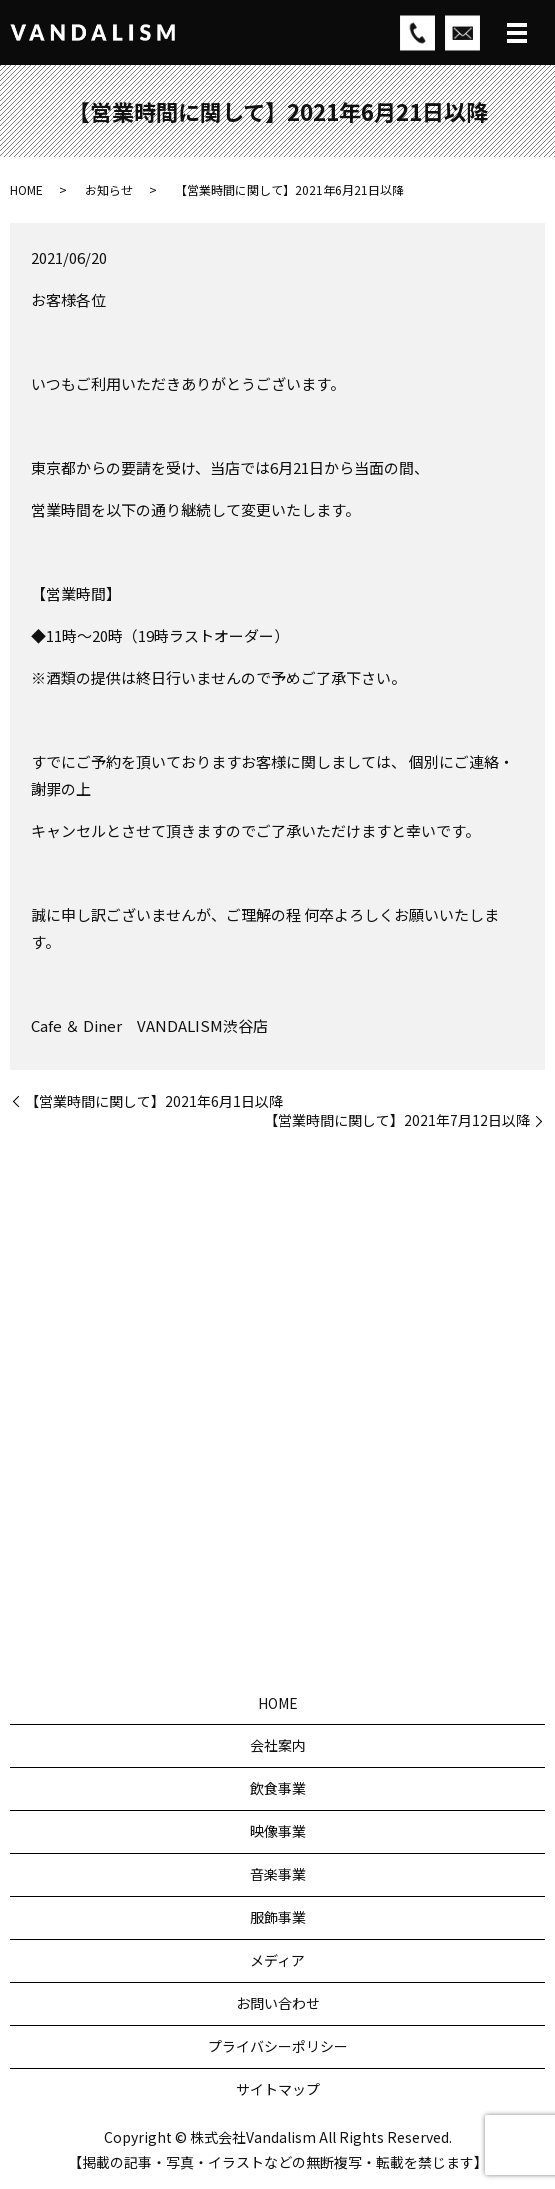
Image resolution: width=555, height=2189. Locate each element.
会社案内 (278, 1745)
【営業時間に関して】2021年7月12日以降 (397, 1120)
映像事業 (278, 1831)
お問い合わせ (278, 2003)
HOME (26, 189)
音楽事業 (278, 1874)
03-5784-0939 (301, 1484)
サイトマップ (278, 2089)
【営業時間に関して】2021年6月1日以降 (154, 1101)
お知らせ (109, 189)
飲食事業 (278, 1788)
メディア (277, 1960)
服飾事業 (278, 1917)
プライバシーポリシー (278, 2046)
